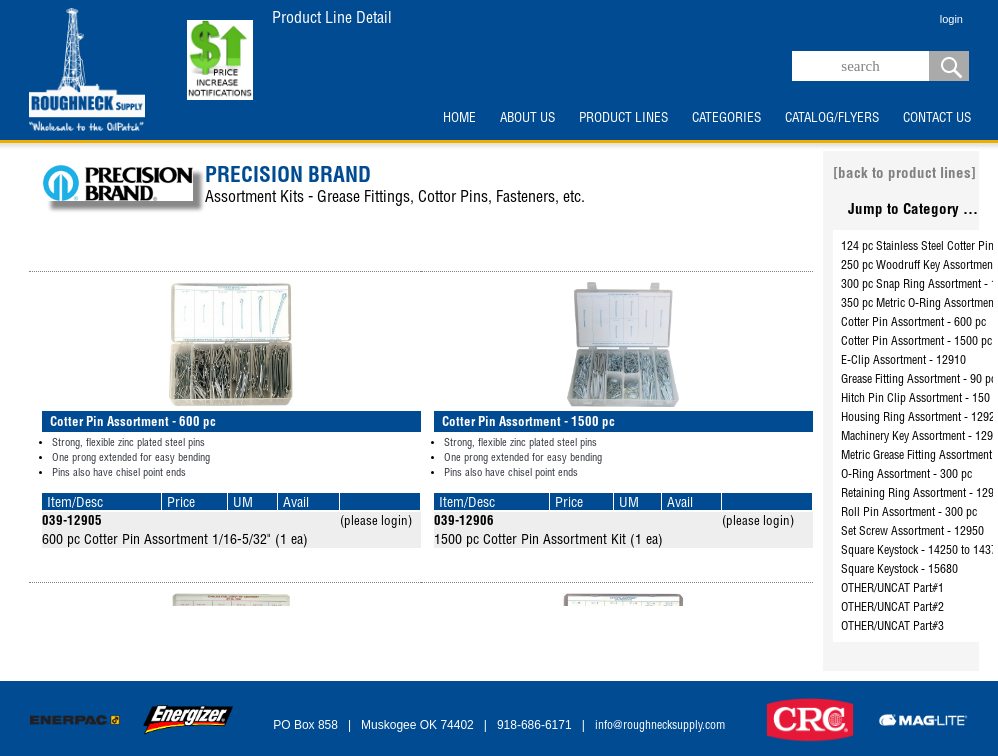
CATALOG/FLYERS (832, 119)
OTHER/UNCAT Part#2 (892, 608)
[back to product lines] (904, 174)
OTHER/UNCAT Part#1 (892, 589)
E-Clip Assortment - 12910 (903, 361)
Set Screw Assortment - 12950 (912, 532)
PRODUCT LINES (623, 119)
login (951, 19)
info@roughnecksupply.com (660, 726)
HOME (459, 119)
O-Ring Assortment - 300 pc (906, 475)
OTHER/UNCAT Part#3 (892, 627)
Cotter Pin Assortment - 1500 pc (916, 342)
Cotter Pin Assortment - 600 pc (913, 323)
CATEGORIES (726, 119)
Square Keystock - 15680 (899, 570)
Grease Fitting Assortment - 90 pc (918, 380)
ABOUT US (527, 119)
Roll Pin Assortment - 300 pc (909, 513)
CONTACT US (937, 119)
